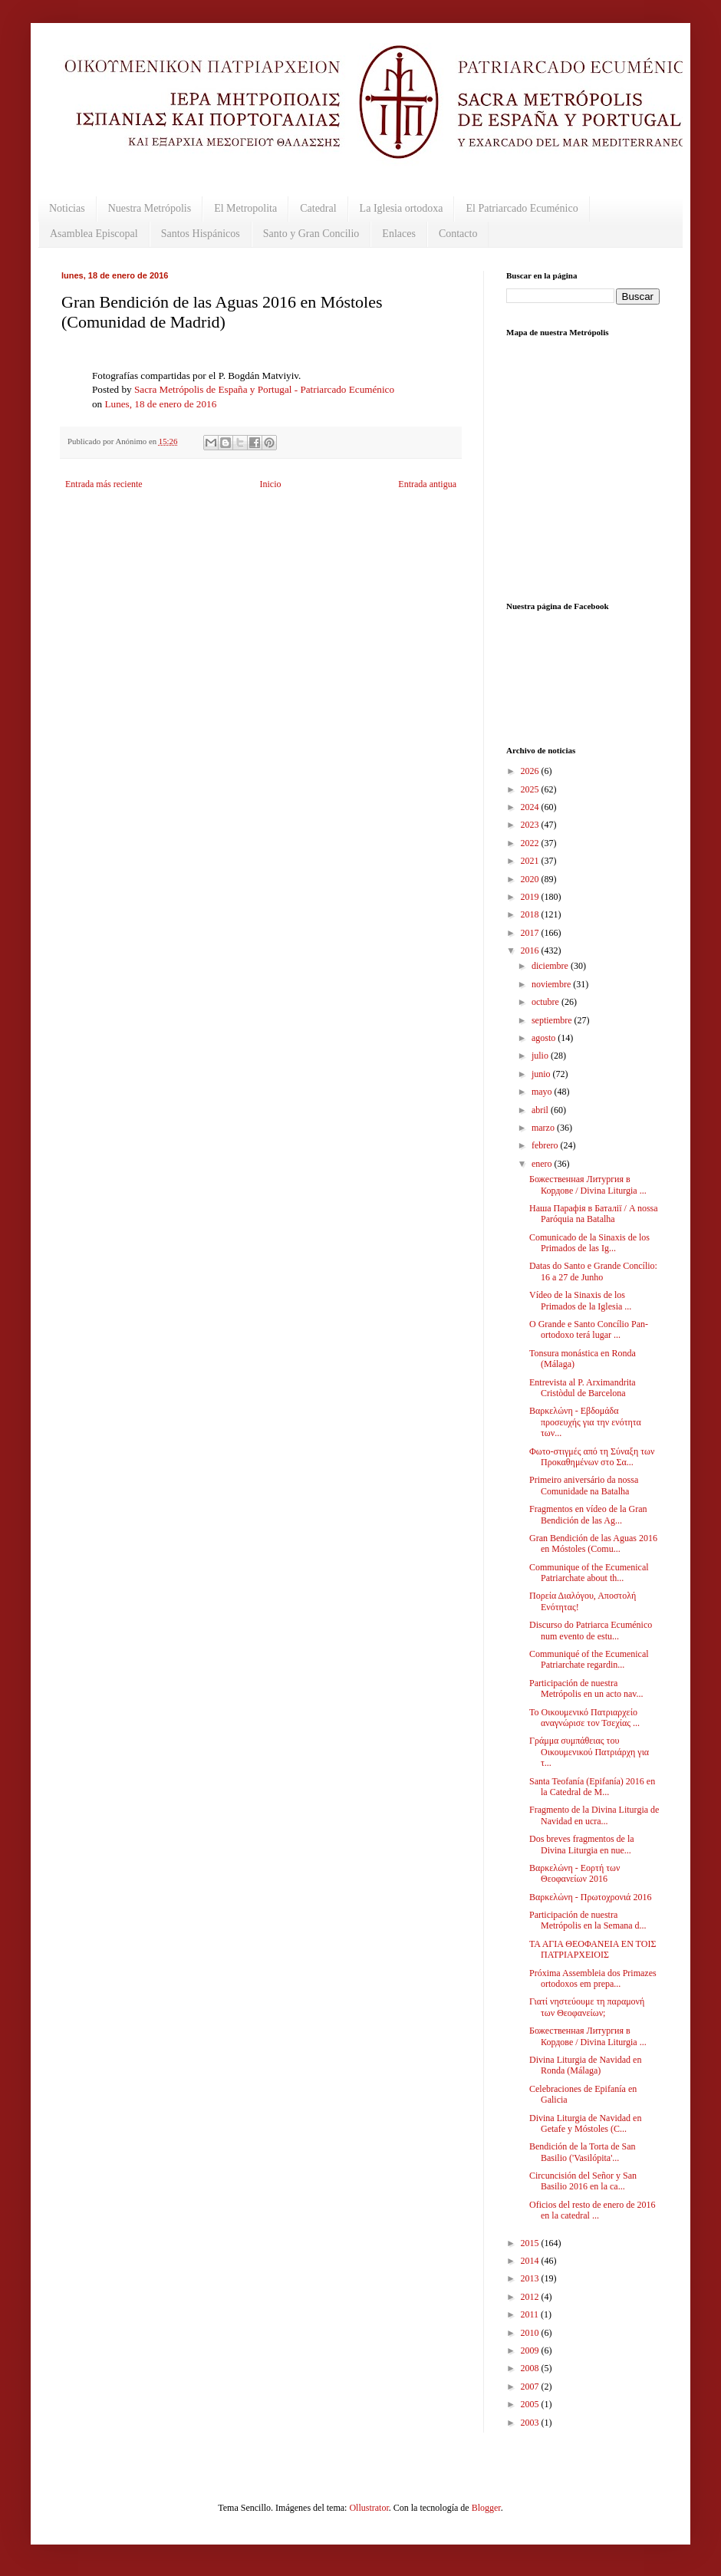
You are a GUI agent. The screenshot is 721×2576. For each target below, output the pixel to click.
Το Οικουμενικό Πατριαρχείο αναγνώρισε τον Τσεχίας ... (584, 1717)
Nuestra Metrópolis (149, 208)
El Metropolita (245, 208)
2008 (531, 2368)
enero (543, 1163)
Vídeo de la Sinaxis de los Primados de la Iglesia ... (580, 1300)
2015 (531, 2243)
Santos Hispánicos (200, 233)
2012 (531, 2296)
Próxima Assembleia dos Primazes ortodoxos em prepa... (593, 1978)
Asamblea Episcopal (94, 233)
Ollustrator (368, 2507)
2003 (531, 2422)
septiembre (553, 1020)
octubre (546, 1001)
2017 (531, 932)
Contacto (458, 233)
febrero (546, 1145)
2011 (531, 2314)
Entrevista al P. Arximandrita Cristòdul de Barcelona (582, 1387)
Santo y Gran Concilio (311, 233)
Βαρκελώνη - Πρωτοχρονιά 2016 (590, 1897)
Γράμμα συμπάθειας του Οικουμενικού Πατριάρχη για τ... (589, 1751)
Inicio (270, 484)
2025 (531, 789)
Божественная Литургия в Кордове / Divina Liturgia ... (588, 1184)
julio (541, 1055)
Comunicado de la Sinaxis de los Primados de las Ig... (589, 1242)
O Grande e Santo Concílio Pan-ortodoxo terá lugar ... (588, 1329)
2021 (531, 860)
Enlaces (399, 233)
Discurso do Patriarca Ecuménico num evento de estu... (590, 1630)
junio (542, 1074)
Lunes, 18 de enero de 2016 (160, 404)
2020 (531, 879)
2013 (531, 2278)
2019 (531, 896)
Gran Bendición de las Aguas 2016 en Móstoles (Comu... (593, 1543)
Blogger (486, 2507)
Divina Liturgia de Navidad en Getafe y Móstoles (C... (585, 2123)
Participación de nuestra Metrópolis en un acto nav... (586, 1688)
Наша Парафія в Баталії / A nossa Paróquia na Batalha (593, 1213)
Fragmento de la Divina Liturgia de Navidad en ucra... (594, 1815)
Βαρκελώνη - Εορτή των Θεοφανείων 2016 (574, 1873)
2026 (531, 771)
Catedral (318, 208)
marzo (544, 1127)
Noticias (67, 208)
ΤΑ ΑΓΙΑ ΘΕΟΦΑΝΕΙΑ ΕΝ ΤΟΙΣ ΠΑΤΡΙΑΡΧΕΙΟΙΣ (592, 1949)
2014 (531, 2260)
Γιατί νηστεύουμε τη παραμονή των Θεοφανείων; (586, 2007)
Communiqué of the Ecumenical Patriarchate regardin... (589, 1659)
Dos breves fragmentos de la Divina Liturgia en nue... (581, 1844)
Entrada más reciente (104, 484)
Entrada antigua (427, 484)
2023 (531, 824)
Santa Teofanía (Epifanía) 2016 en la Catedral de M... (592, 1786)
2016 (531, 950)
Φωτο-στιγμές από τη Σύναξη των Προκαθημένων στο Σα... (591, 1457)
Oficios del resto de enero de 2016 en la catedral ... (592, 2210)
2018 (531, 914)
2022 (531, 843)
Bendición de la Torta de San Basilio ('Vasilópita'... (582, 2152)
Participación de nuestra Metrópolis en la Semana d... (588, 1920)
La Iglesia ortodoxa (401, 208)
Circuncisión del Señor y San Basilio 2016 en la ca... (583, 2181)
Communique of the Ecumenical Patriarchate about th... (589, 1572)
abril (541, 1110)
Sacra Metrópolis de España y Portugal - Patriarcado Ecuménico (264, 389)
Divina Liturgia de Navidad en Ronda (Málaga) (585, 2065)
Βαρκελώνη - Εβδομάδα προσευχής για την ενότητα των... (585, 1421)
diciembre (551, 965)
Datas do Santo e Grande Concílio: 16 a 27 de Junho (593, 1271)
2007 (531, 2386)
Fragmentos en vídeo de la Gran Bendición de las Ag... (588, 1514)
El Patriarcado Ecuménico (522, 208)
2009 (531, 2350)
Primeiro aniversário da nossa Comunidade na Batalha (583, 1485)
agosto (545, 1038)
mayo (543, 1091)
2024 (531, 807)
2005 (531, 2404)
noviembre (552, 984)
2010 (531, 2332)
